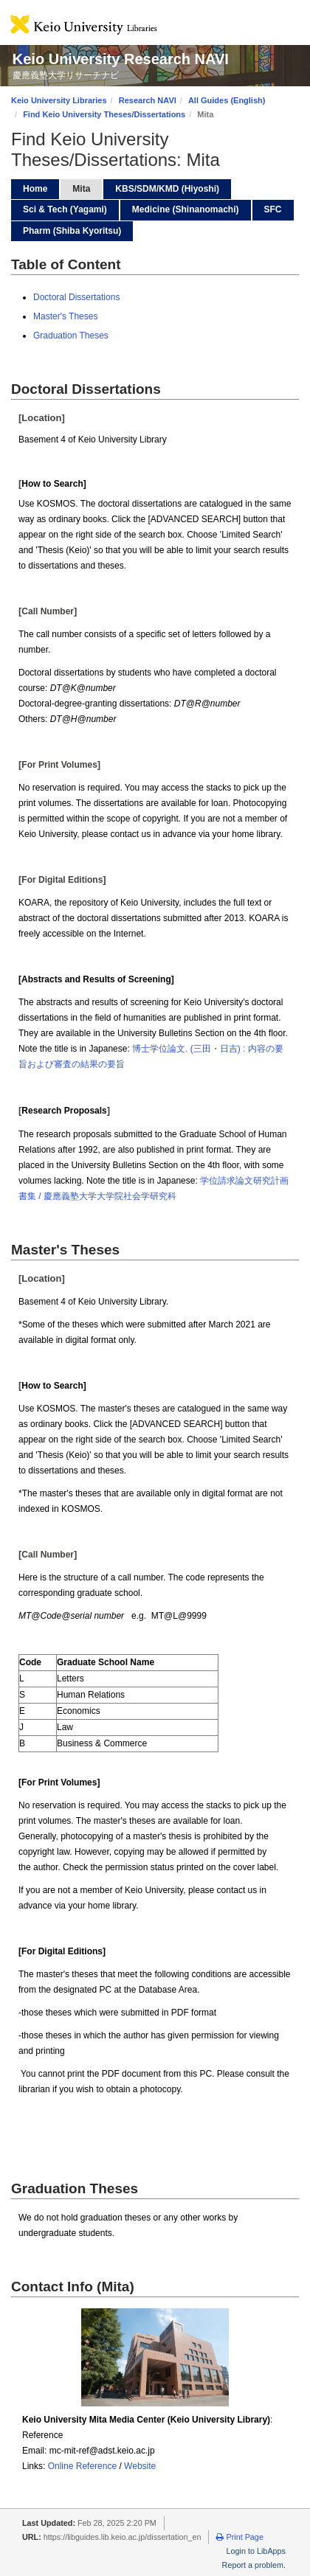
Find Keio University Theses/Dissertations (104, 114)
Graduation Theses (70, 335)
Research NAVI (147, 100)
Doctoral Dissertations (76, 297)
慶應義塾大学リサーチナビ (66, 75)
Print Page (239, 2536)
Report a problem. (254, 2565)
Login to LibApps (256, 2551)
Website (140, 2466)
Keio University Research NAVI (121, 59)
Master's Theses (65, 316)
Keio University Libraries (59, 100)
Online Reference (82, 2466)
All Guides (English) (227, 100)
